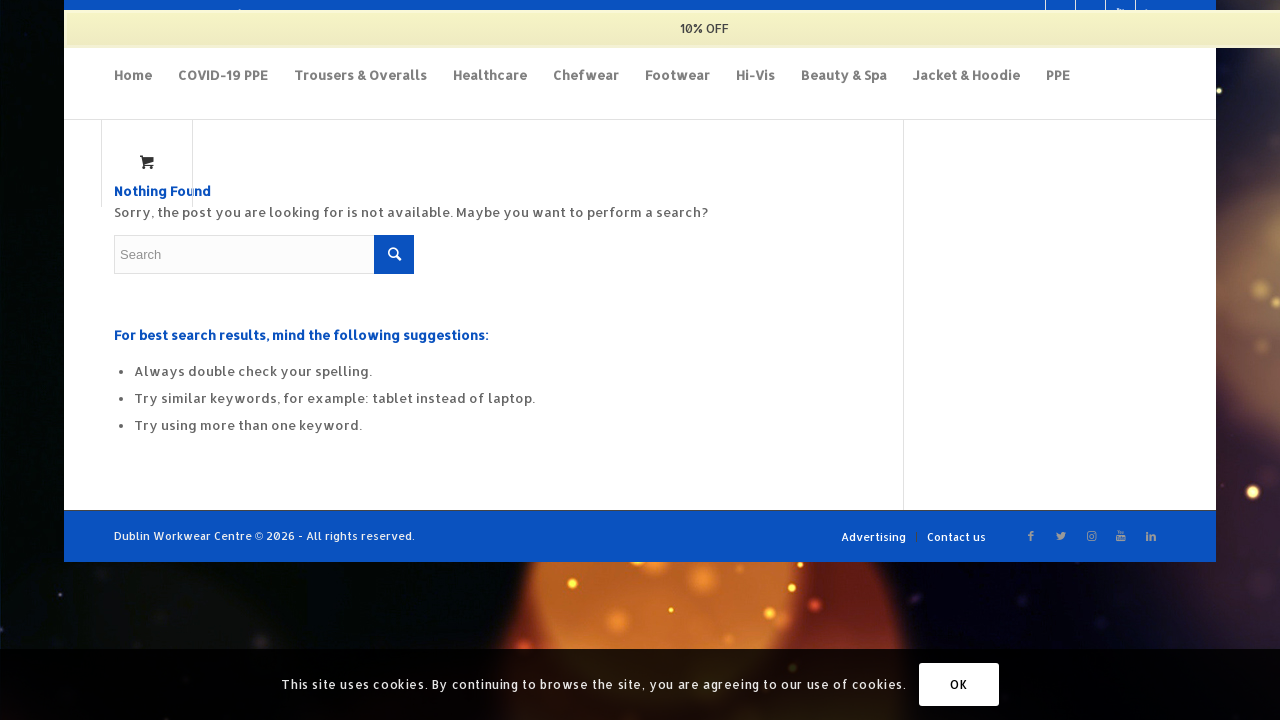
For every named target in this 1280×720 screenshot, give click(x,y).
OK (958, 684)
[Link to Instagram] (1091, 536)
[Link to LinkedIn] (1151, 536)
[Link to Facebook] (1031, 536)
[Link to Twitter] (1061, 536)
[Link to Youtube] (1121, 536)
